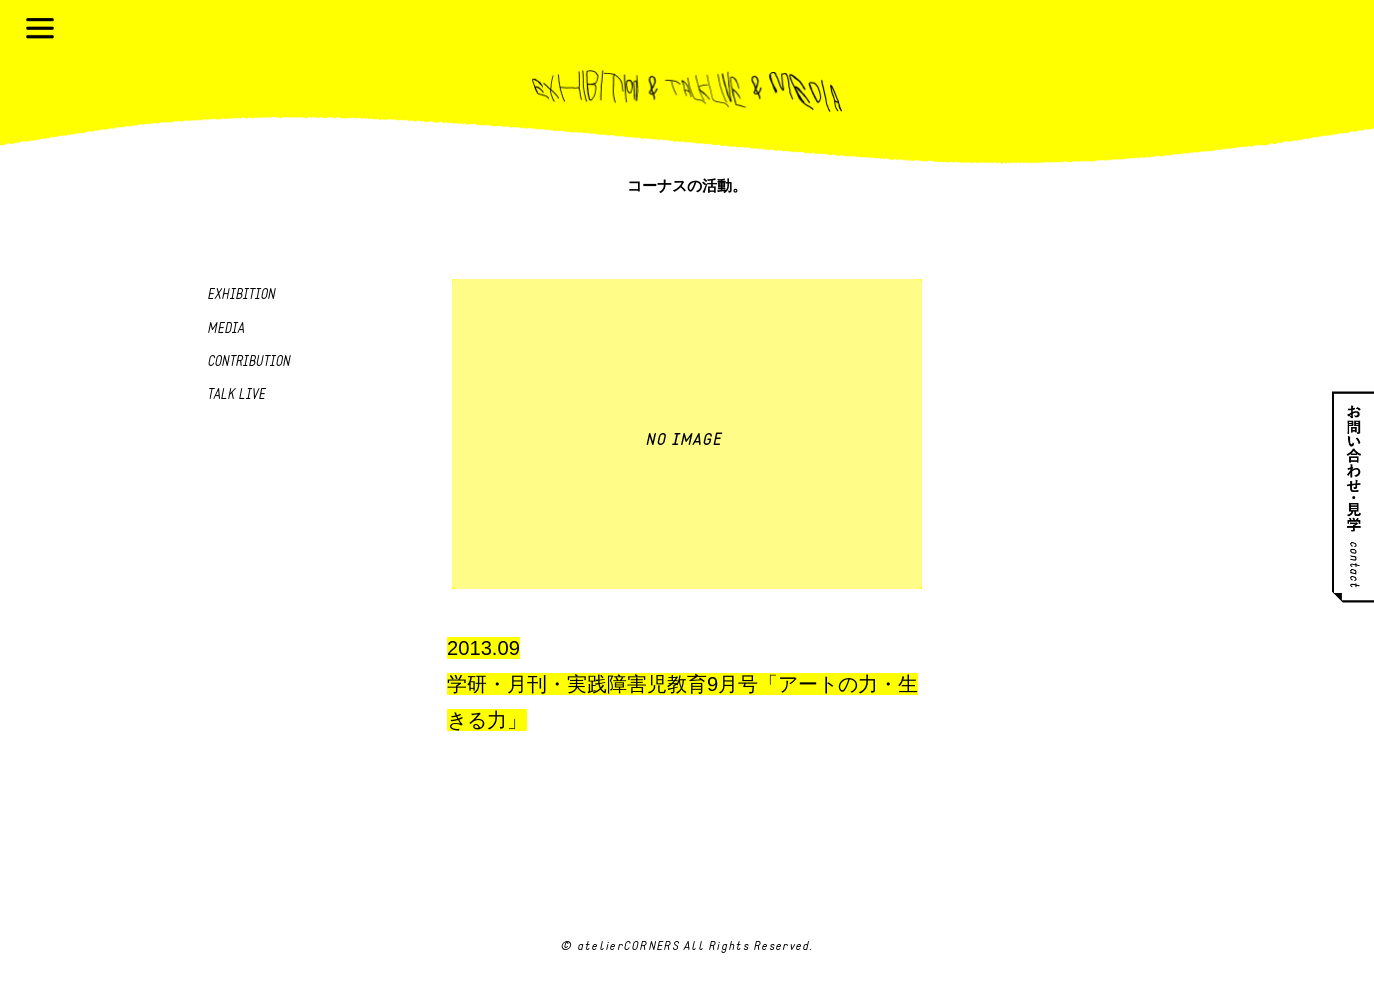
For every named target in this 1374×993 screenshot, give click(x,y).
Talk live (236, 395)
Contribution (248, 362)
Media (225, 329)
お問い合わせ (1353, 496)
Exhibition (241, 295)
